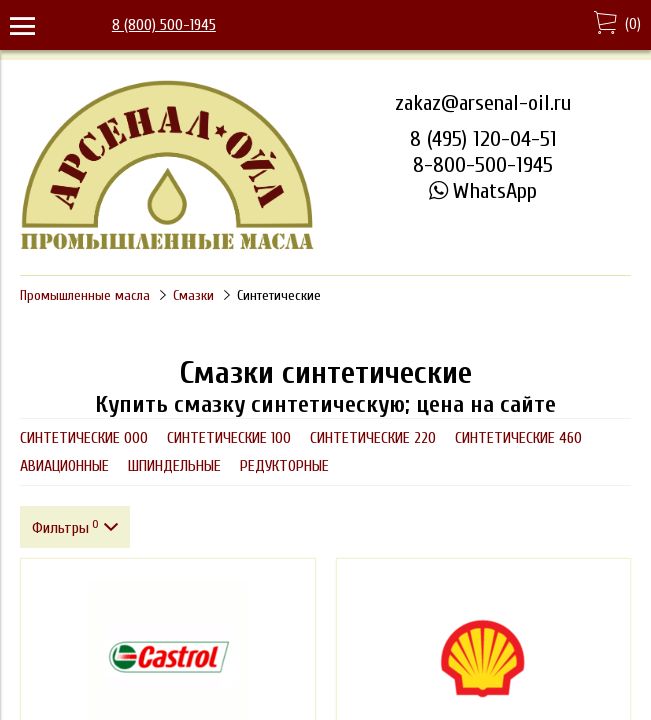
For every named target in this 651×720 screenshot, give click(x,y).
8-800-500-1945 (483, 165)
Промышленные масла (85, 295)
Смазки (193, 295)
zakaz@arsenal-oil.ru (483, 103)
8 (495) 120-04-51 (483, 139)
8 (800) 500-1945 (164, 25)
